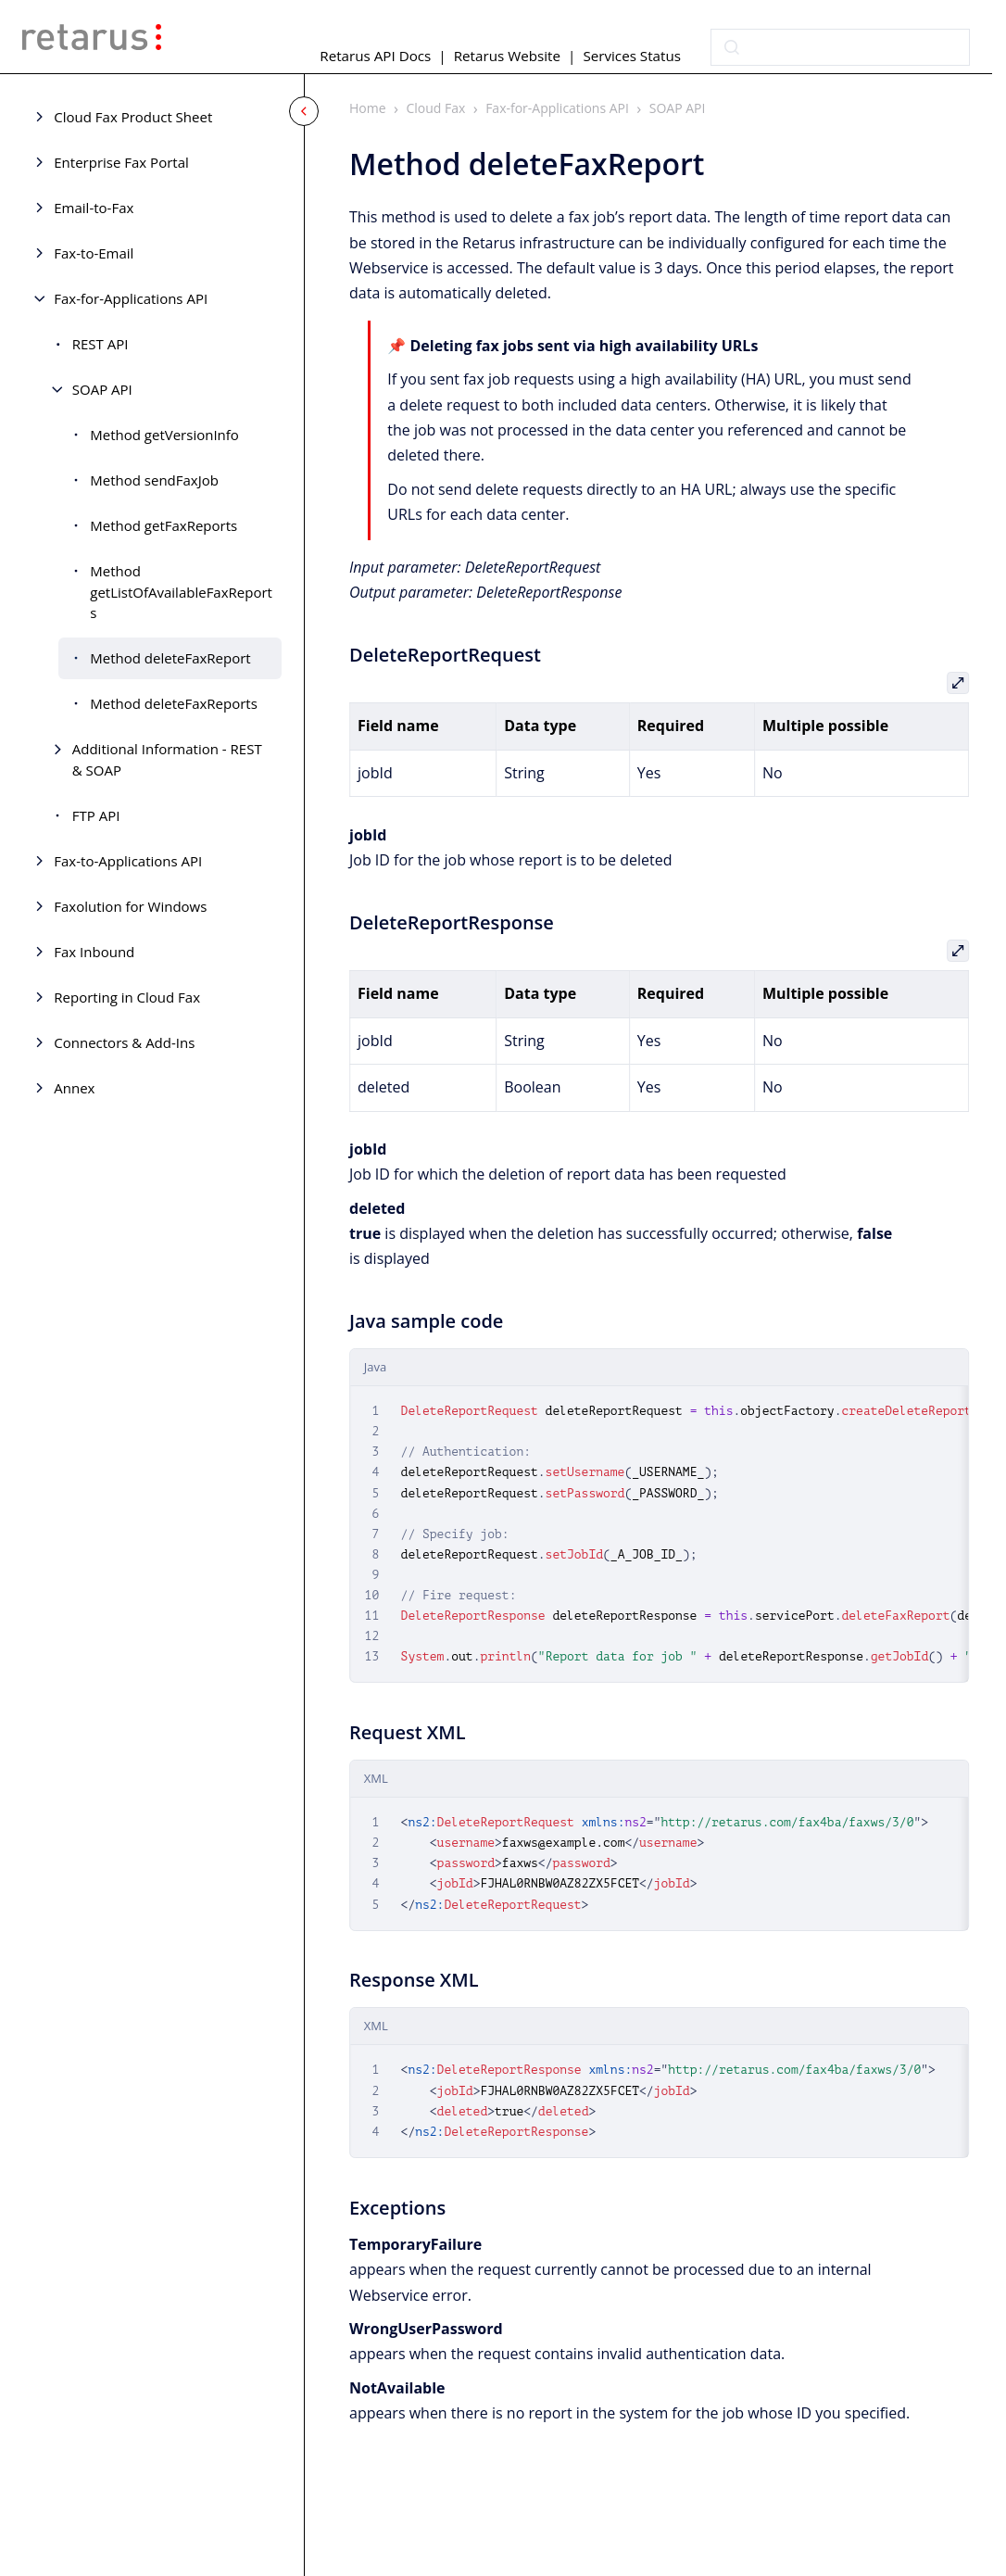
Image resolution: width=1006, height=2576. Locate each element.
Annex (74, 1088)
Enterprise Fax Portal (121, 162)
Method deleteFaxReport (170, 658)
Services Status (632, 55)
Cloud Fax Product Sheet (133, 116)
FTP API (96, 815)
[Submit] (732, 47)
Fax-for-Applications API (130, 298)
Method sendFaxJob (154, 480)
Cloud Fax (436, 108)
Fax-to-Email (93, 253)
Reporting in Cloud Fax (127, 997)
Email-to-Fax (93, 207)
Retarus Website (507, 55)
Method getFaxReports (163, 525)
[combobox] (840, 47)
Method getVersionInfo (164, 434)
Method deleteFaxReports (174, 703)
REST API (100, 344)
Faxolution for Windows (130, 906)
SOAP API (102, 389)
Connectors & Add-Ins (124, 1042)
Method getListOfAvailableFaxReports (181, 592)
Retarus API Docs (375, 55)
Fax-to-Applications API (128, 861)
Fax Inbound (94, 951)
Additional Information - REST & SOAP (167, 759)
